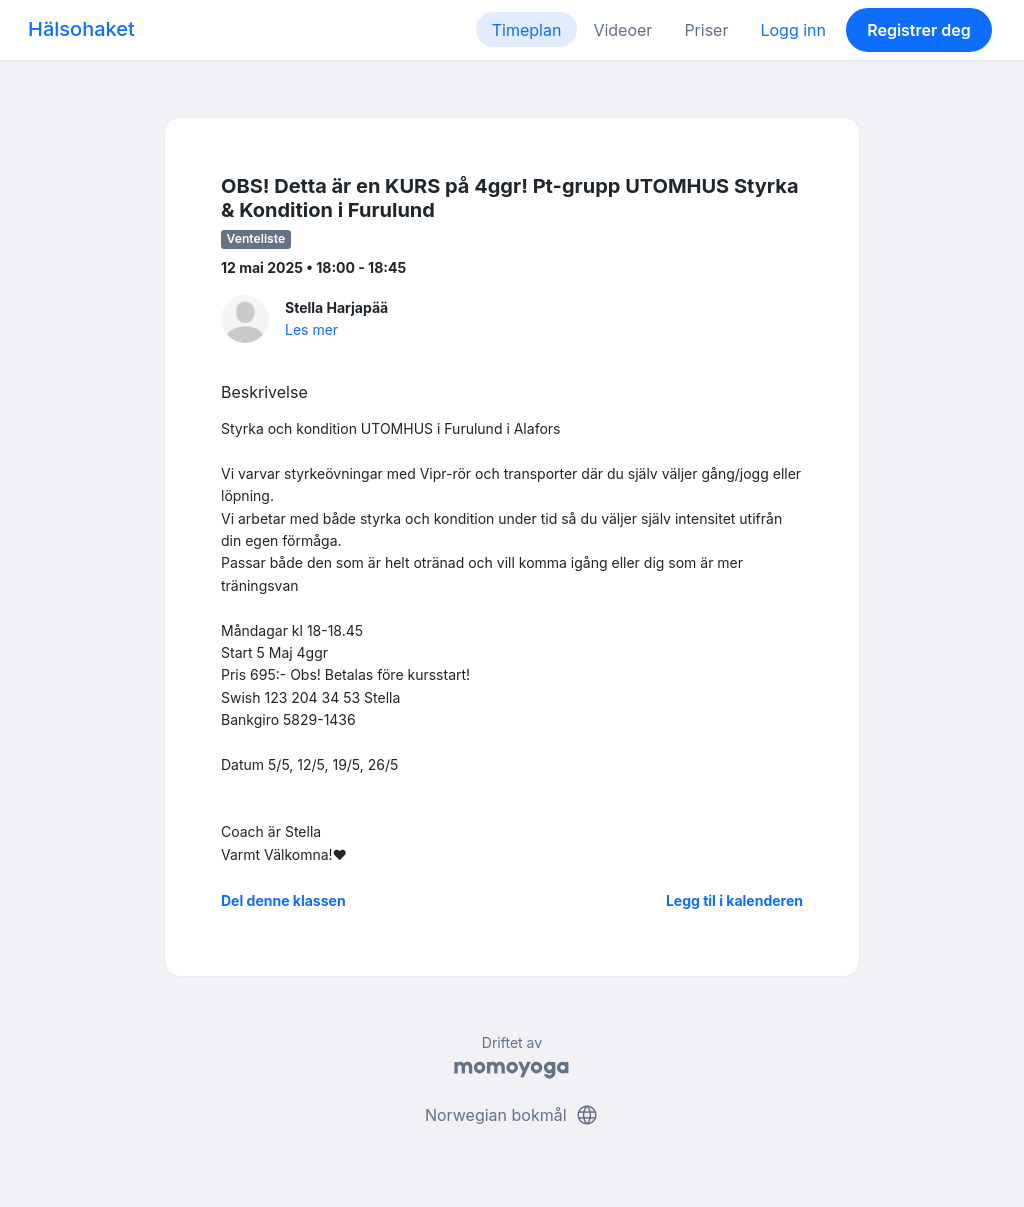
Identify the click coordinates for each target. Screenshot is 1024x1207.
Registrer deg (919, 30)
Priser (706, 30)
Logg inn (793, 30)
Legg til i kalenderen (734, 900)
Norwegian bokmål (512, 1115)
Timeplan (527, 30)
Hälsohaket (81, 29)
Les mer (311, 329)
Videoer (622, 30)
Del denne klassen (283, 900)
